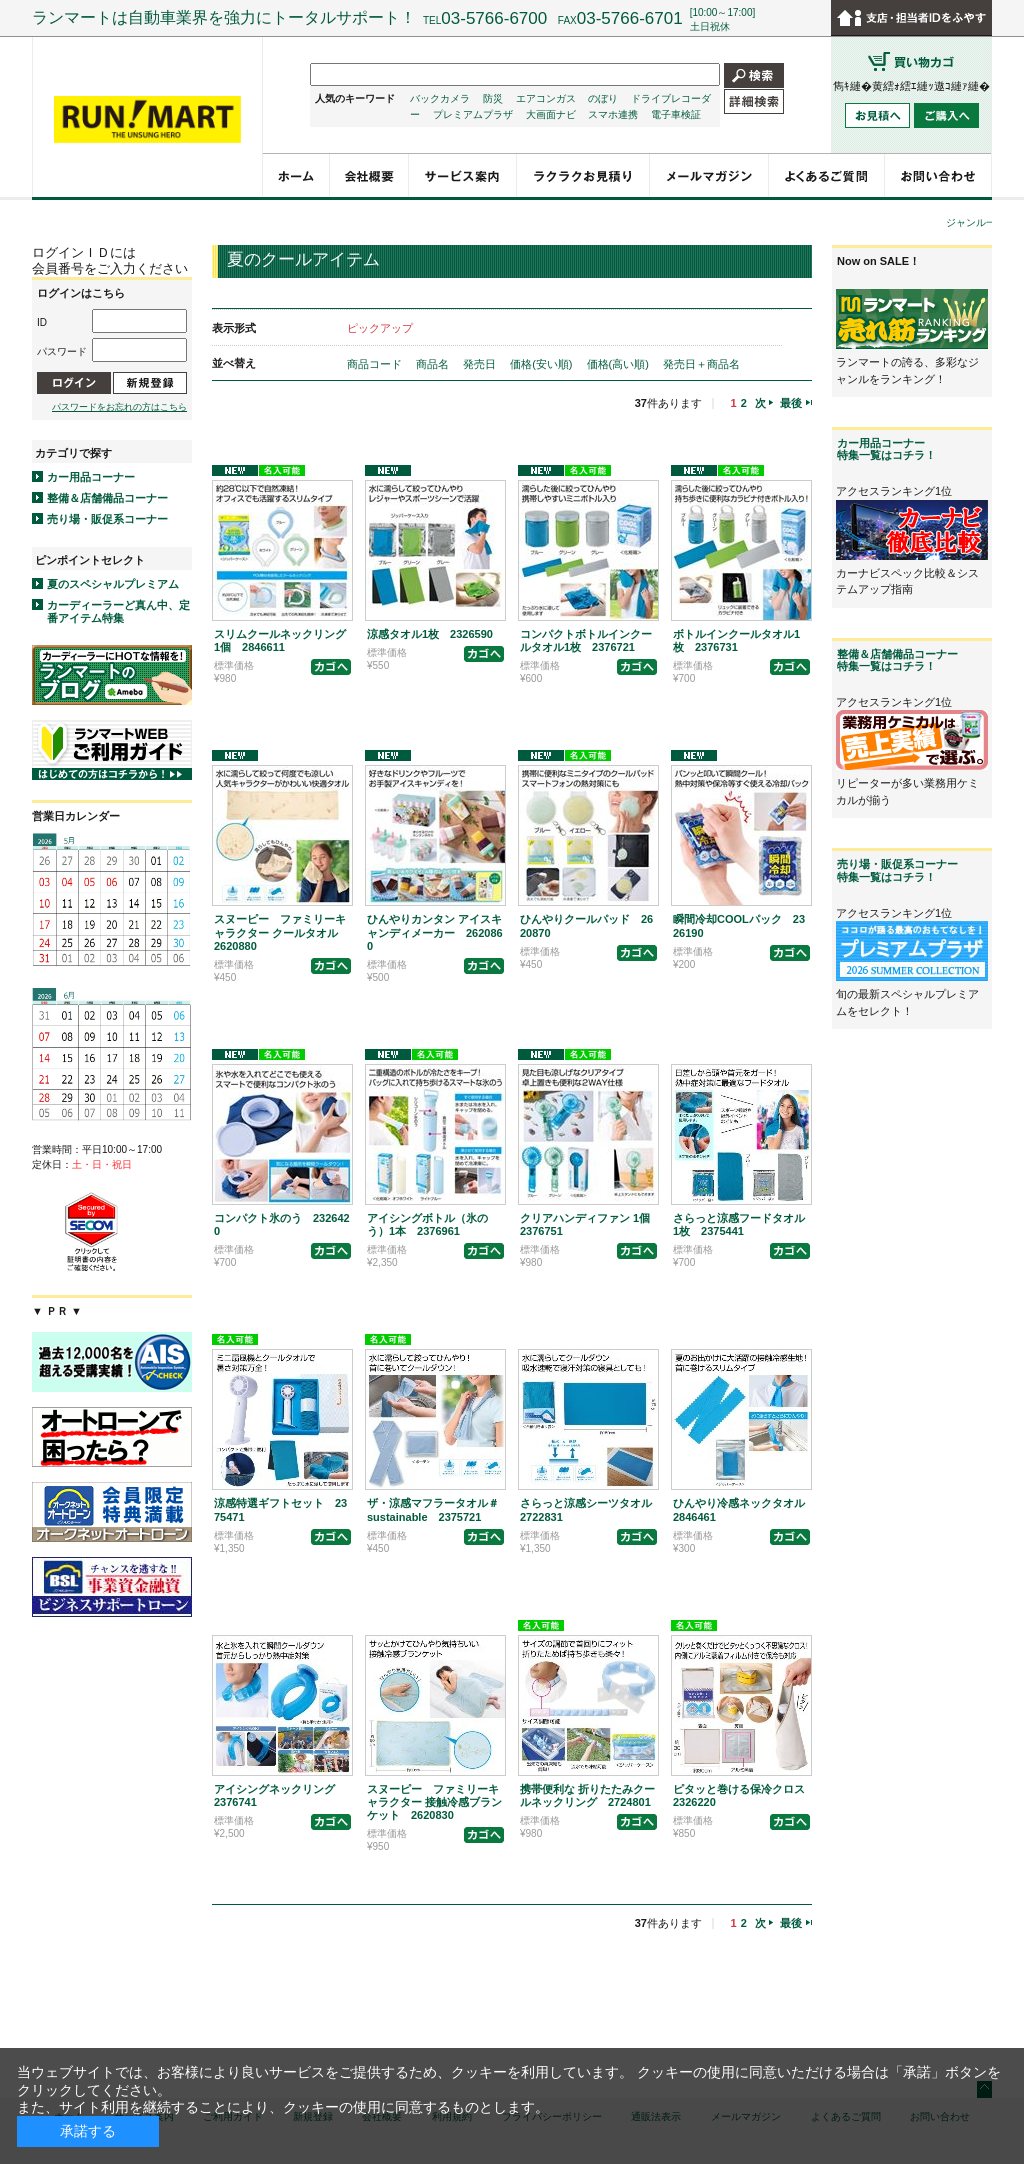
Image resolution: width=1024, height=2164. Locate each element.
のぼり (603, 98)
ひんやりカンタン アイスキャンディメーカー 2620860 (435, 932)
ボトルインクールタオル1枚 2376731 (736, 640)
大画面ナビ (551, 114)
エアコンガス (546, 98)
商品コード (376, 364)
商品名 (434, 364)
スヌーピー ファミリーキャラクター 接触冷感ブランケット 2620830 (434, 1802)
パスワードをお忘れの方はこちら (119, 407)
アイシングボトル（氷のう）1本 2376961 (427, 1224)
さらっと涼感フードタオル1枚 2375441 (739, 1224)
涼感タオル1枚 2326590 (430, 634)
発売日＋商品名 (701, 364)
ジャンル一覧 (976, 222)
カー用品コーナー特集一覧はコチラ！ (886, 449)
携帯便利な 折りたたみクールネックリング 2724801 (587, 1795)
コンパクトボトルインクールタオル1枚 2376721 (586, 640)
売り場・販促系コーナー (107, 519)
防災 (493, 98)
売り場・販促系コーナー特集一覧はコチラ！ (897, 870)
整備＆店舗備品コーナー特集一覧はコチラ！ (897, 660)
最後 (791, 403)
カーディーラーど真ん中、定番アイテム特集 (118, 611)
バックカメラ (440, 98)
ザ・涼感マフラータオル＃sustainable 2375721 (433, 1509)
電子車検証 (676, 114)
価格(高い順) (619, 364)
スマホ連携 (613, 114)
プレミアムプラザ (473, 114)
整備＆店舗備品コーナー (107, 498)
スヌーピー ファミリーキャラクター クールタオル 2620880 (281, 932)
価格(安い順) (542, 364)
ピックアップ (380, 328)
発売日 (481, 364)
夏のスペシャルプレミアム (113, 584)
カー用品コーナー (91, 477)
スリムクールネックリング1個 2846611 (280, 640)
